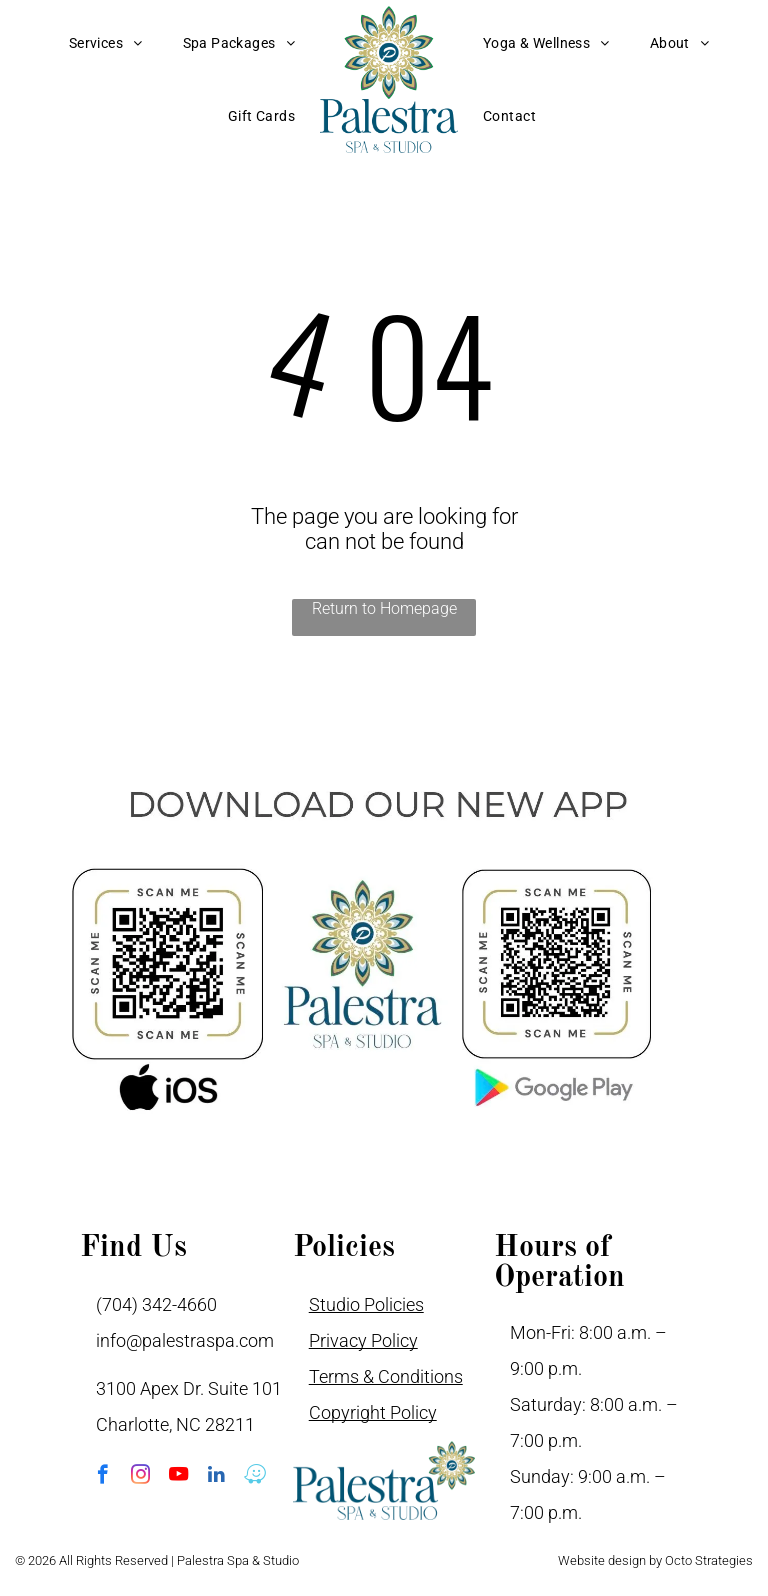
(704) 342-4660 (156, 1304)
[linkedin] (216, 1477)
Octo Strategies (709, 1560)
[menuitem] (106, 43)
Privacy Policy (363, 1340)
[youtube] (178, 1477)
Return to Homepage (384, 608)
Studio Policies (366, 1304)
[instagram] (140, 1477)
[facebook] (102, 1477)
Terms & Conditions (386, 1376)
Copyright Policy (373, 1412)
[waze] (254, 1477)
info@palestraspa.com (185, 1340)
